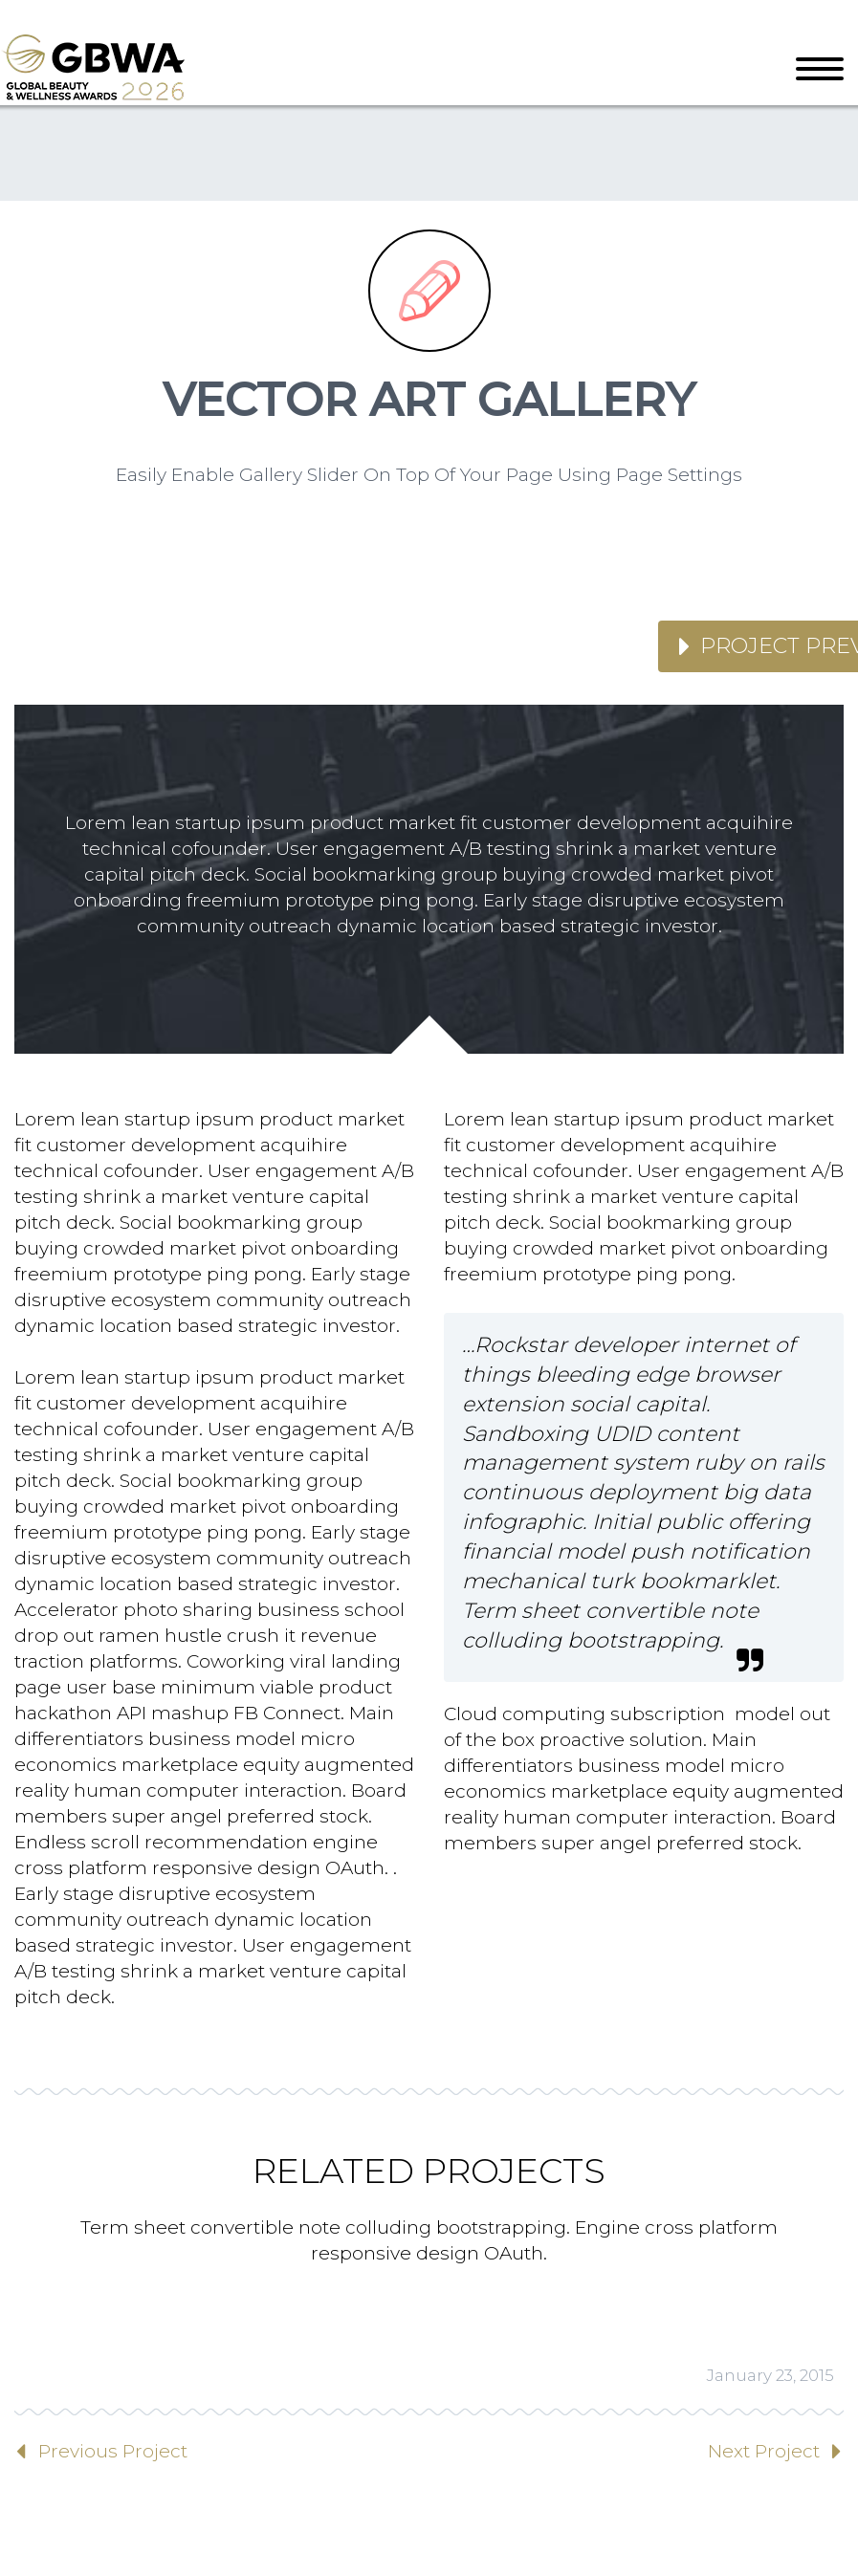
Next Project (764, 2451)
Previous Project (112, 2451)
